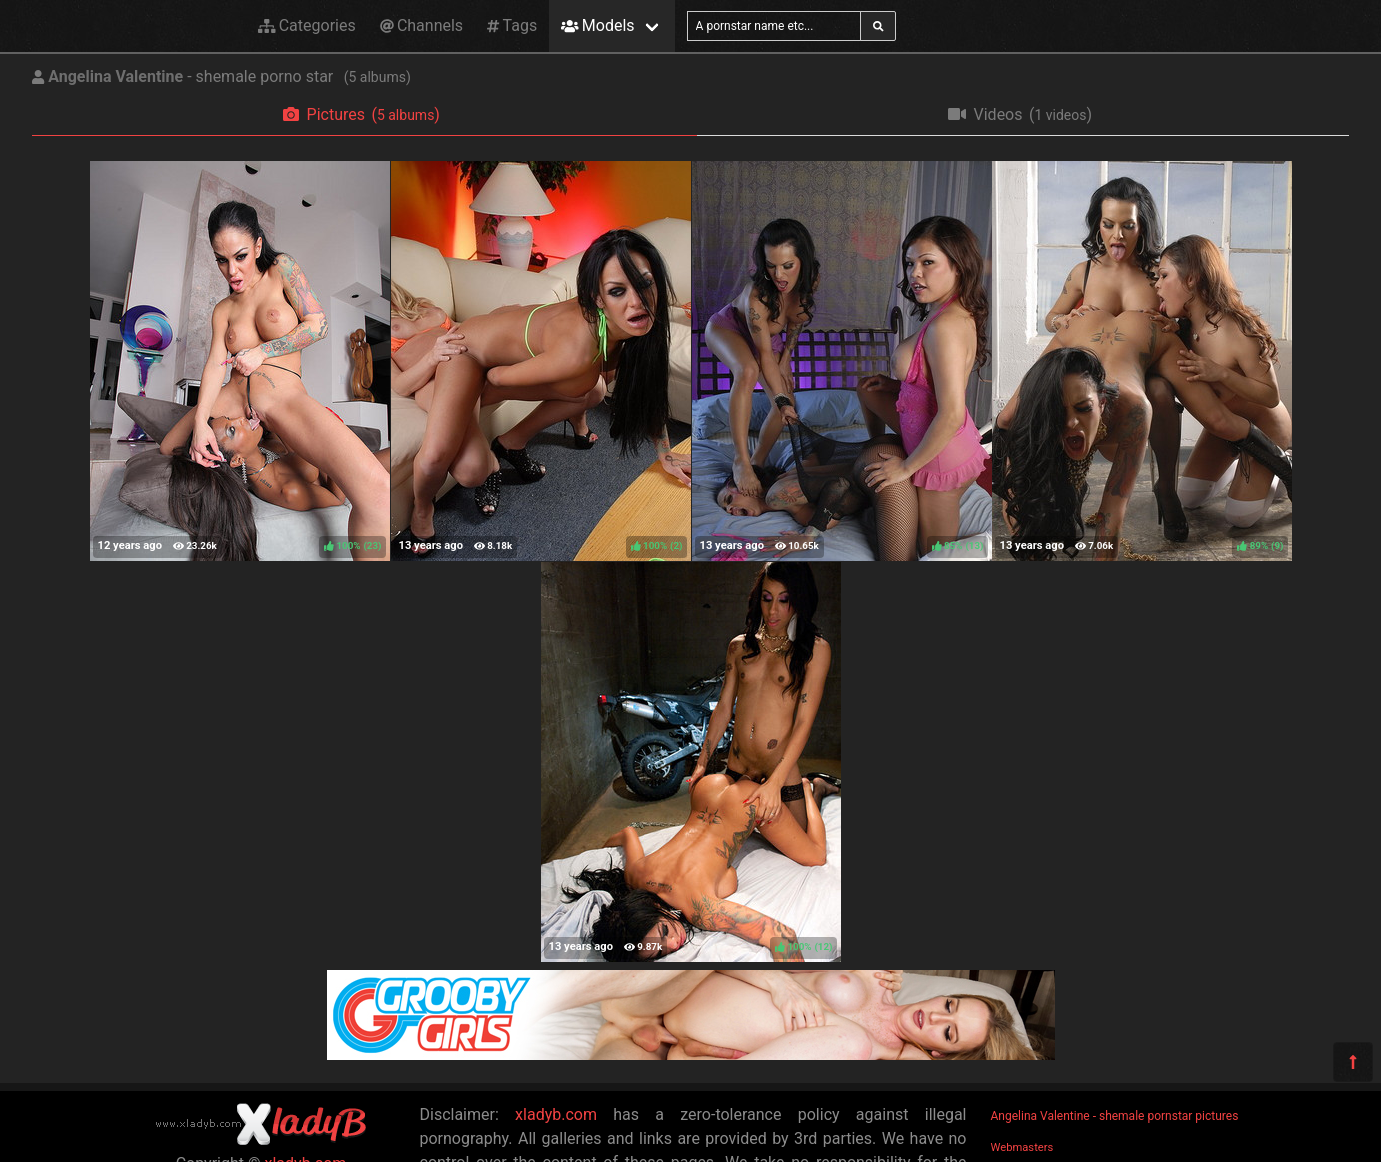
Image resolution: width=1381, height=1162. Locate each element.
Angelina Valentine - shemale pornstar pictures (1115, 1116)
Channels (421, 25)
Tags (512, 25)
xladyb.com (556, 1114)
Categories (307, 25)
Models (597, 25)
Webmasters (1022, 1147)
